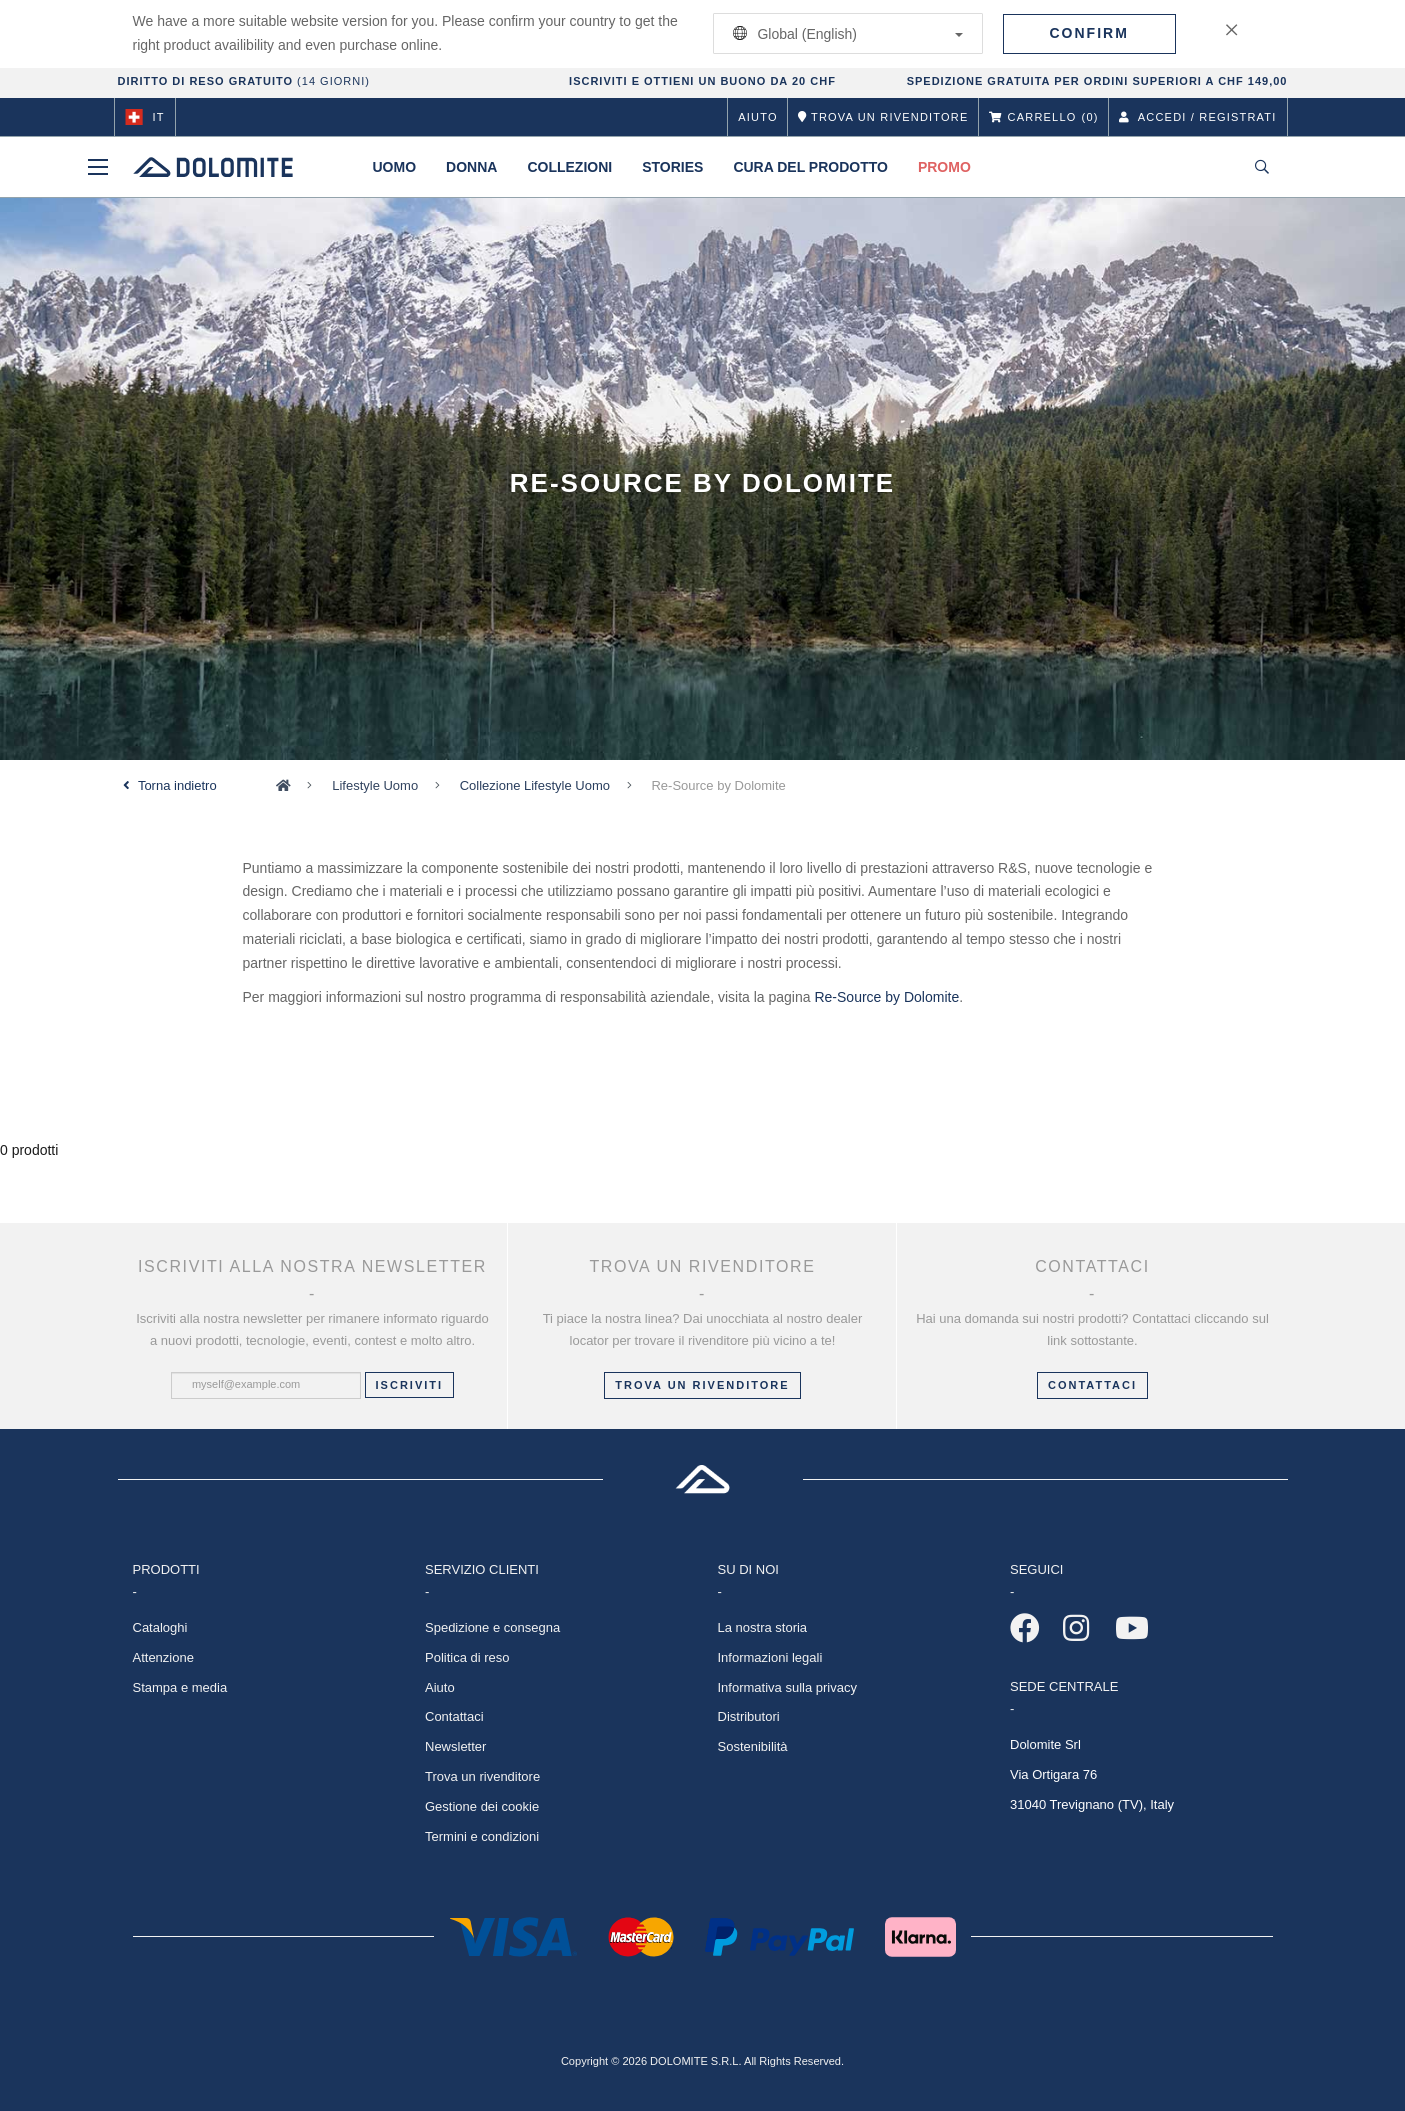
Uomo (395, 167)
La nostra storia (763, 1627)
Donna (471, 167)
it (145, 117)
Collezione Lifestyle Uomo (535, 785)
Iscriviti (410, 1385)
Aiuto (757, 117)
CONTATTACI (1092, 1385)
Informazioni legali (770, 1657)
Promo (944, 167)
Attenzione (163, 1657)
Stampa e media (180, 1687)
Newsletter (455, 1746)
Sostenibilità (753, 1746)
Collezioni (569, 167)
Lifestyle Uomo (375, 785)
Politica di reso (467, 1657)
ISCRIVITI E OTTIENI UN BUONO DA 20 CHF (702, 81)
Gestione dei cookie (482, 1806)
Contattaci (454, 1716)
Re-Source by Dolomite (886, 997)
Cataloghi (160, 1627)
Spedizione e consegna (492, 1627)
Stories (672, 167)
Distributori (749, 1716)
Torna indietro (177, 785)
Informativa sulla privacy (787, 1687)
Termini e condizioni (482, 1836)
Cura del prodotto (810, 167)
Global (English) (844, 33)
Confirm (1089, 33)
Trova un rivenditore (702, 1385)
